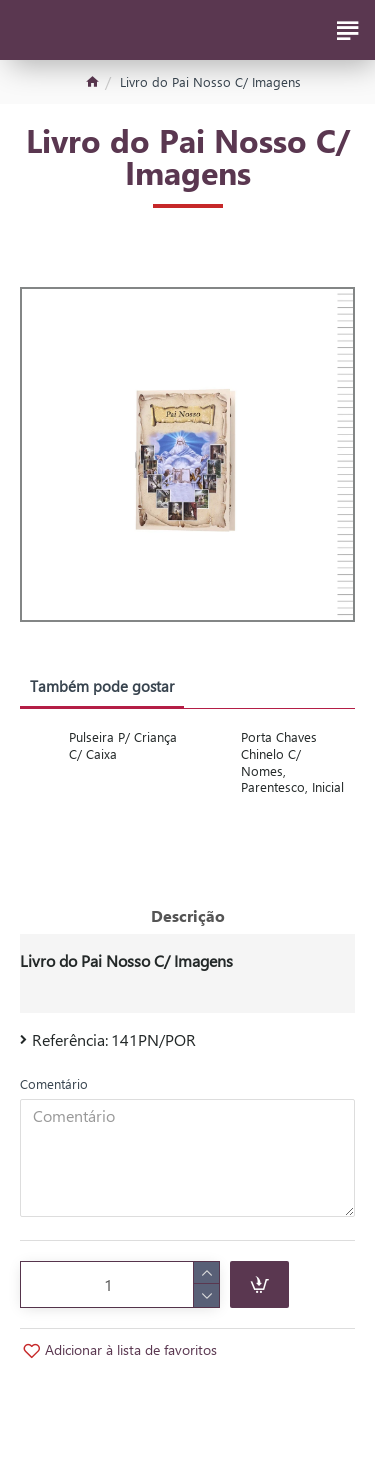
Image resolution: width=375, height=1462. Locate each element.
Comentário (54, 1083)
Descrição (188, 915)
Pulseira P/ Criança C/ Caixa (123, 745)
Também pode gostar (102, 686)
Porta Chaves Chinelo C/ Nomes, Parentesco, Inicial (292, 762)
